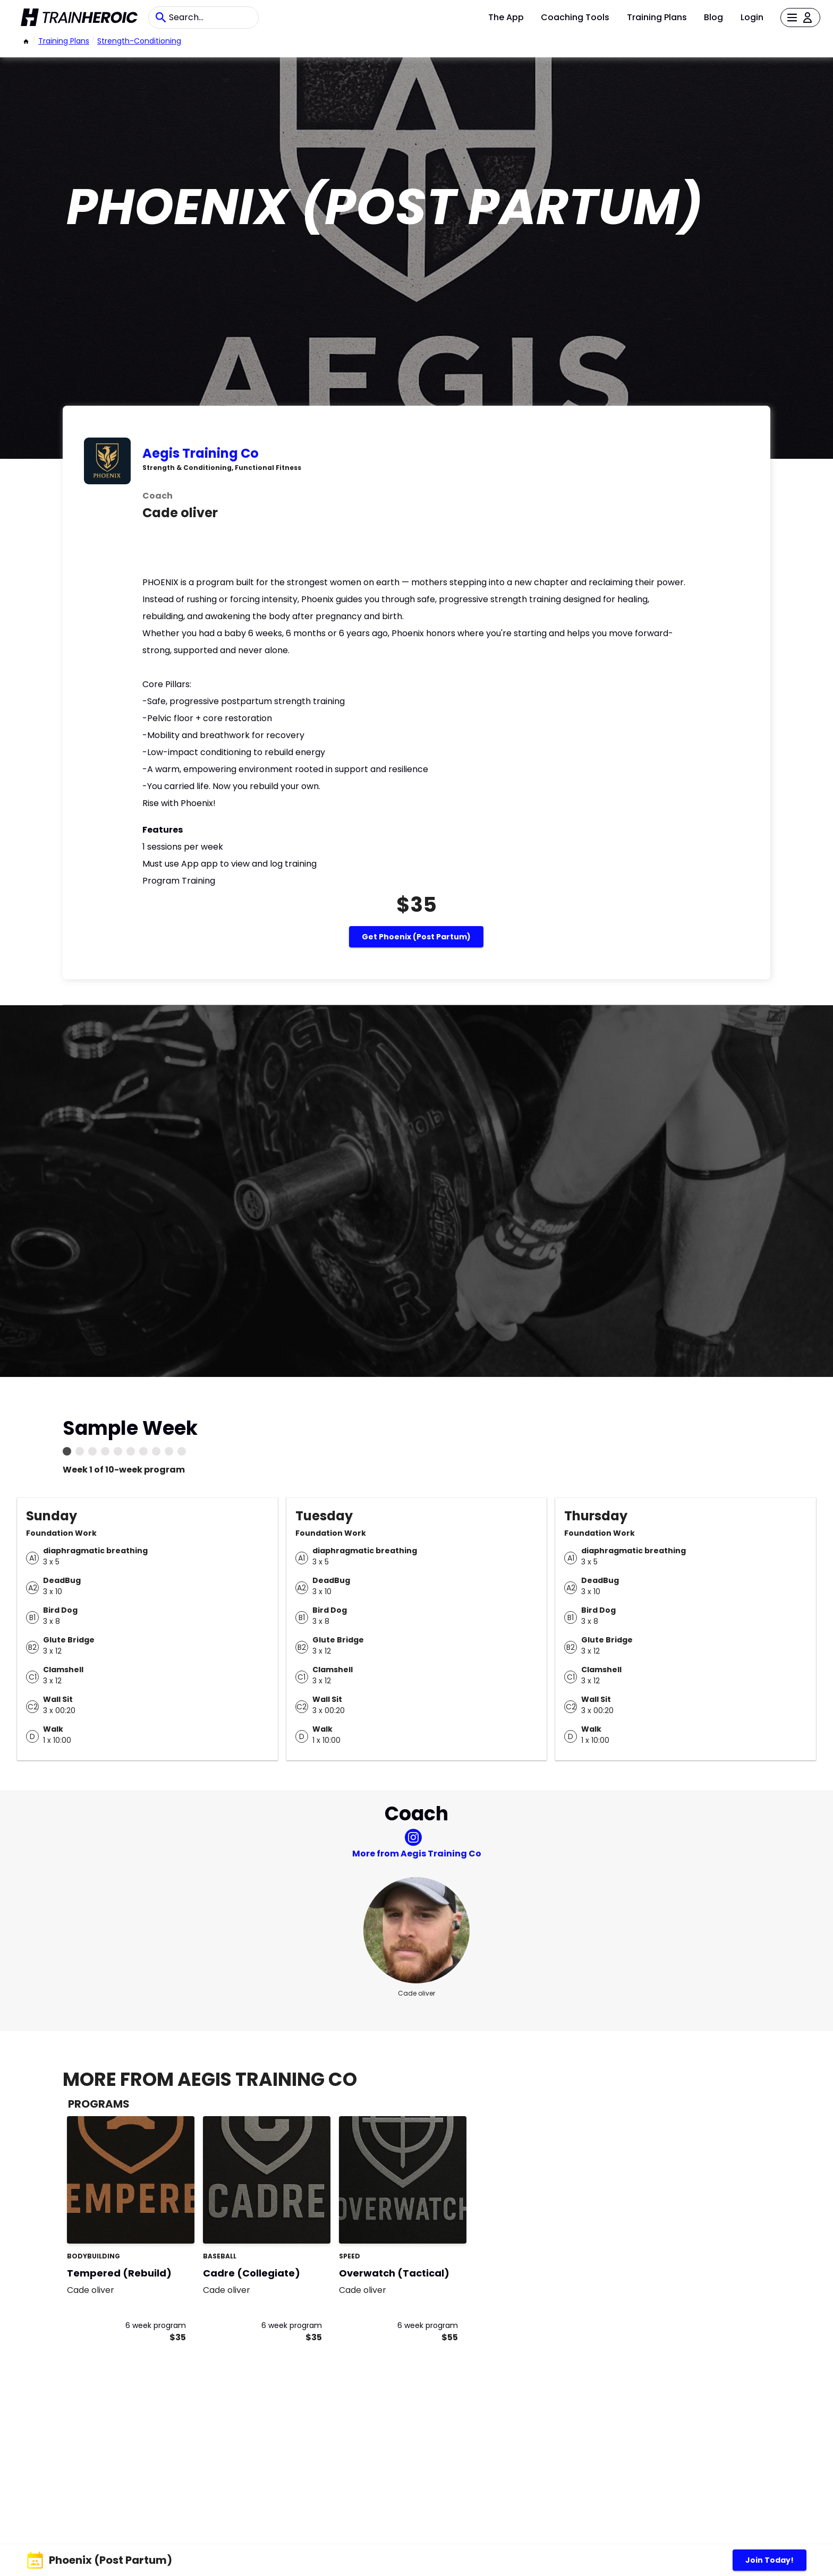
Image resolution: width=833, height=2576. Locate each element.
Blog (713, 17)
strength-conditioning (139, 41)
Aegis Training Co (200, 453)
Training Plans (657, 17)
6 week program (155, 2325)
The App (506, 17)
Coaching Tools (575, 17)
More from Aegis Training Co (416, 1853)
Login (752, 17)
